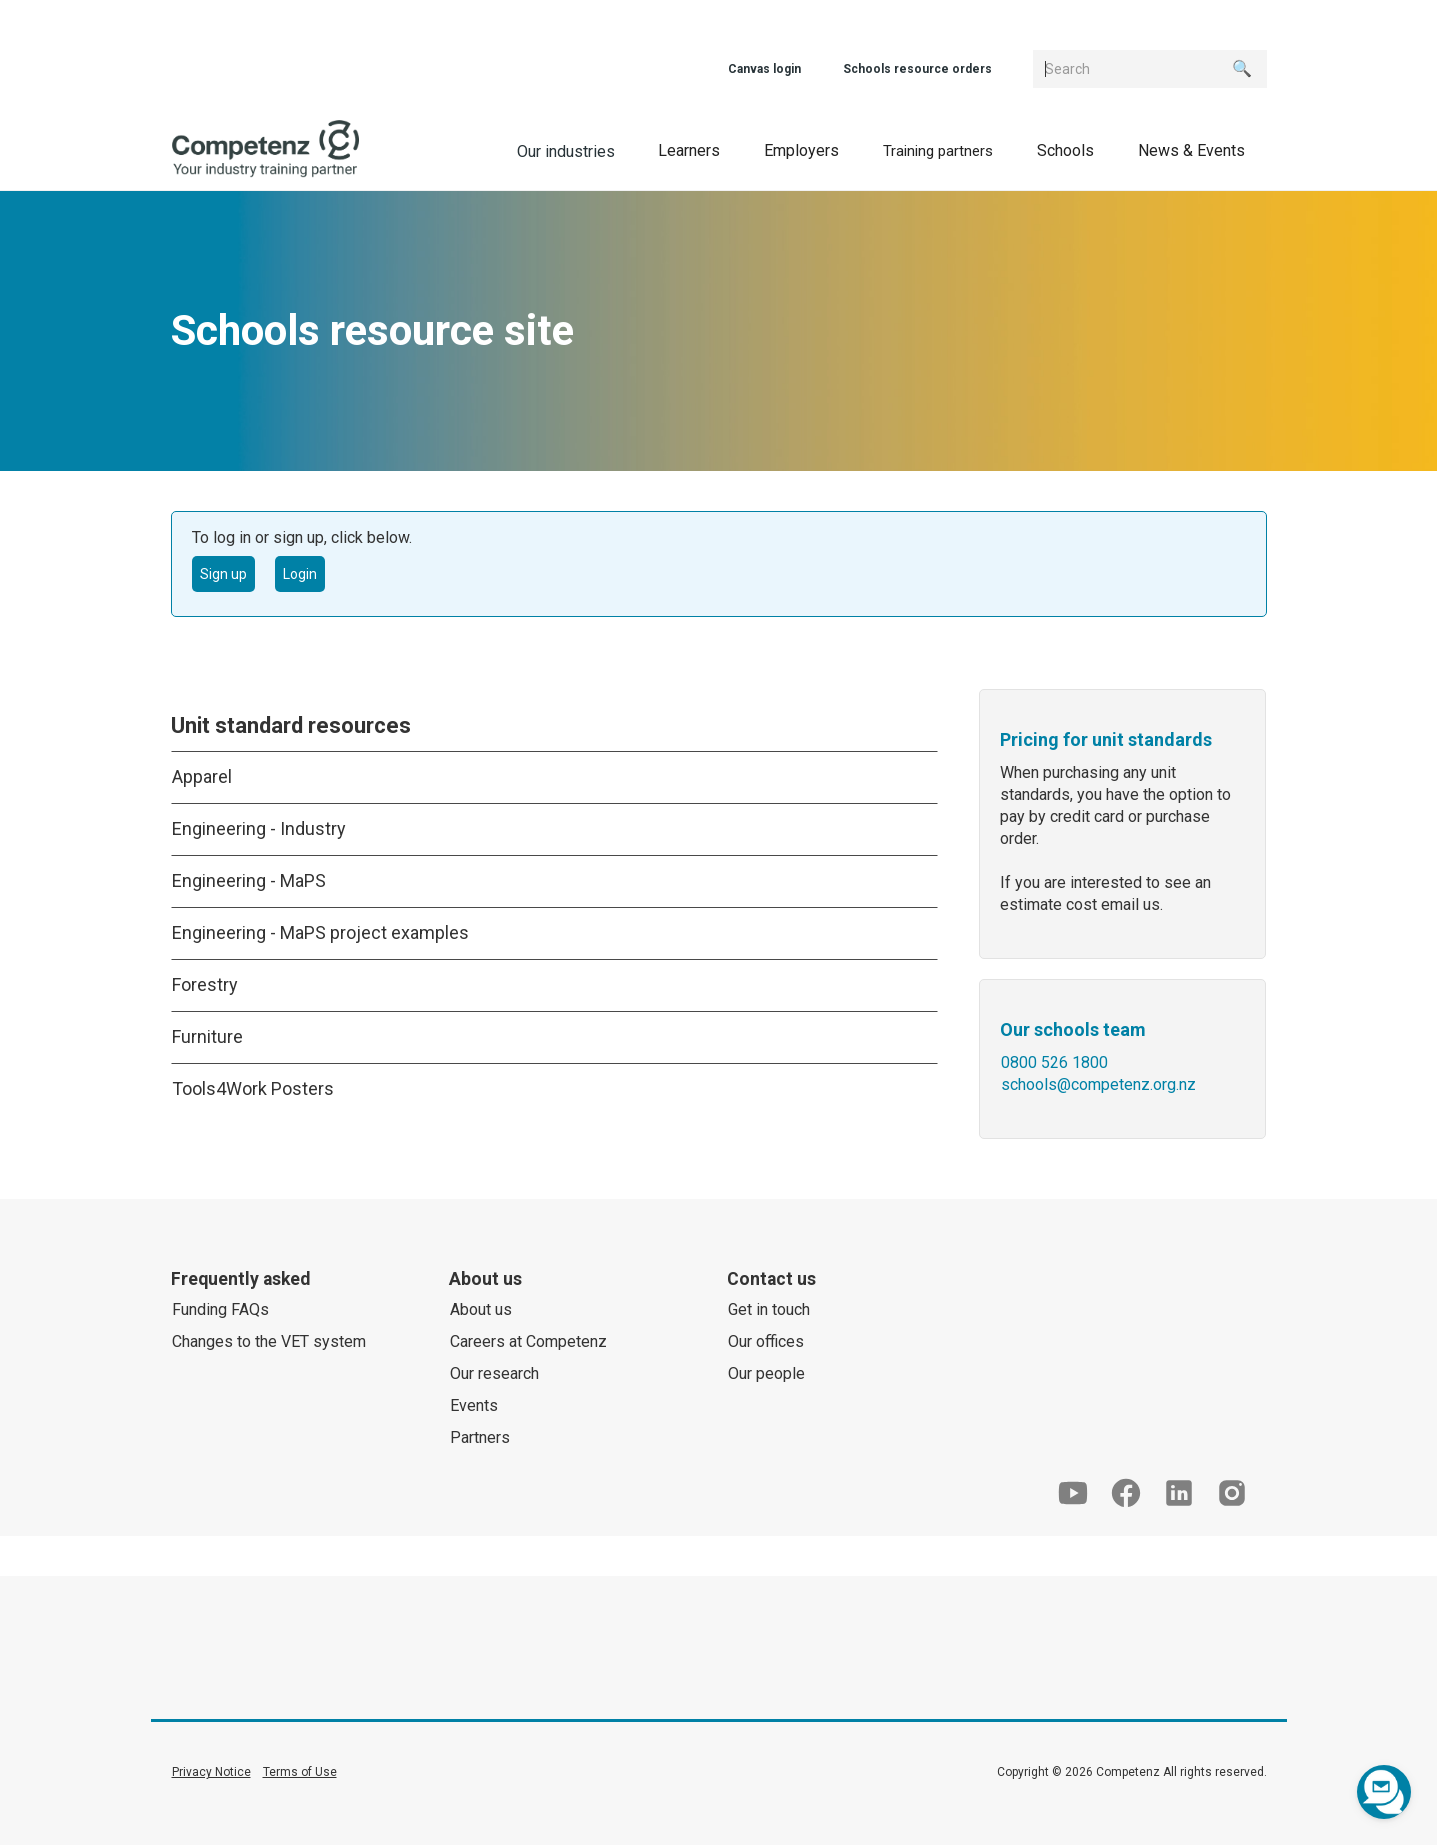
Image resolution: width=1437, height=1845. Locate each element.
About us (481, 1309)
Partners (480, 1437)
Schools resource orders (917, 69)
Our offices (766, 1341)
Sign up (223, 574)
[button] (689, 149)
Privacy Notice (211, 1772)
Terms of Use (300, 1772)
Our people (766, 1373)
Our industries (566, 151)
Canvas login (764, 69)
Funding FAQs (220, 1309)
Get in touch (769, 1309)
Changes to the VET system (269, 1341)
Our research (494, 1373)
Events (474, 1405)
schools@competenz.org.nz (1098, 1084)
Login (300, 574)
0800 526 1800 (1054, 1062)
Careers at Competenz (528, 1341)
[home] (265, 149)
